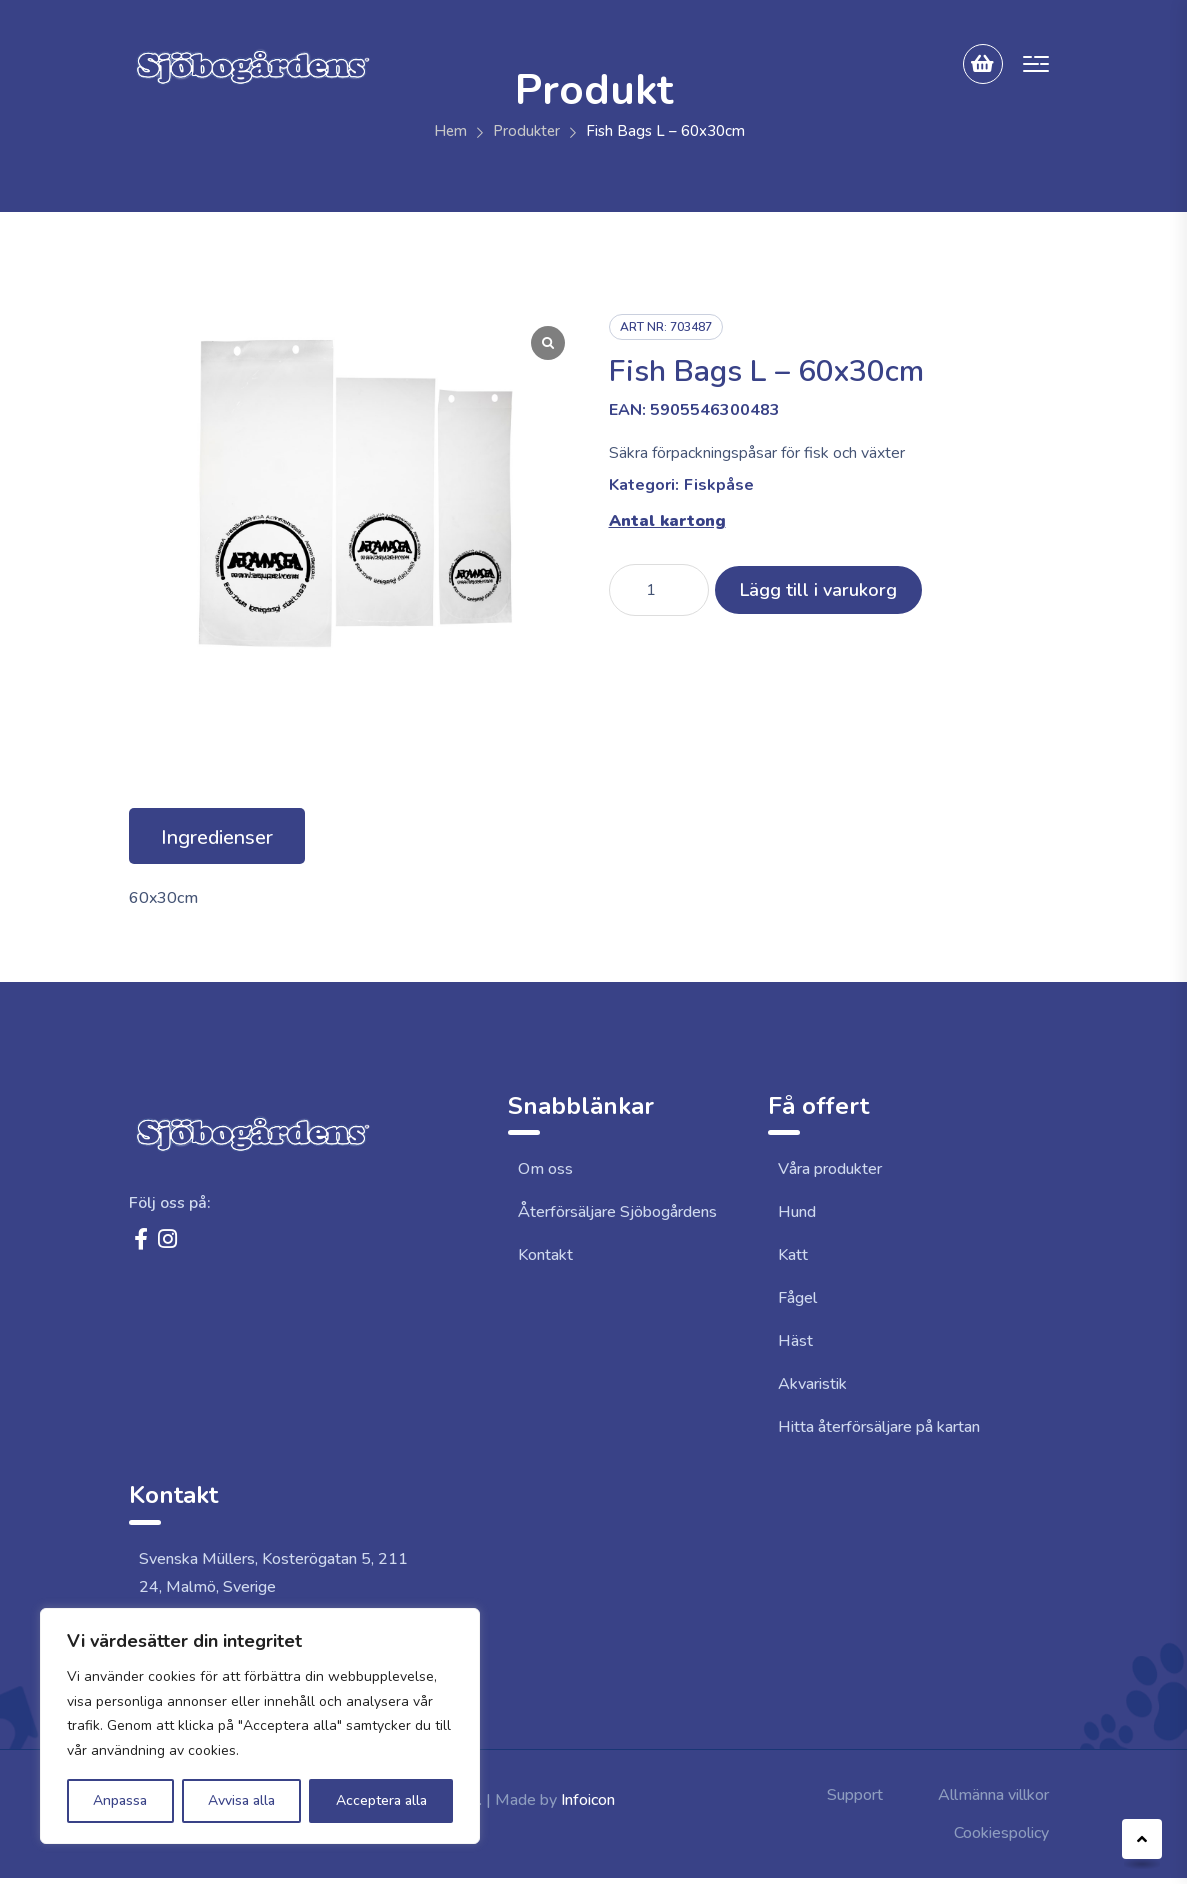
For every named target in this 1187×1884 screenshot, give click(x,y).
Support (855, 1795)
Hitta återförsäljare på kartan (879, 1427)
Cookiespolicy (1001, 1833)
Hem (450, 131)
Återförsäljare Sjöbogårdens (617, 1212)
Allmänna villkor (993, 1795)
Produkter (526, 131)
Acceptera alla (381, 1800)
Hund (797, 1212)
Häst (795, 1341)
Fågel (797, 1298)
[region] (260, 1726)
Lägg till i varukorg (818, 590)
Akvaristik (812, 1384)
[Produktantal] (659, 590)
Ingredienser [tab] (217, 837)
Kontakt (545, 1255)
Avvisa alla (241, 1800)
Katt (793, 1255)
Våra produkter (830, 1169)
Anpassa (120, 1800)
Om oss (545, 1169)
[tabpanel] (594, 898)
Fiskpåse (719, 485)
